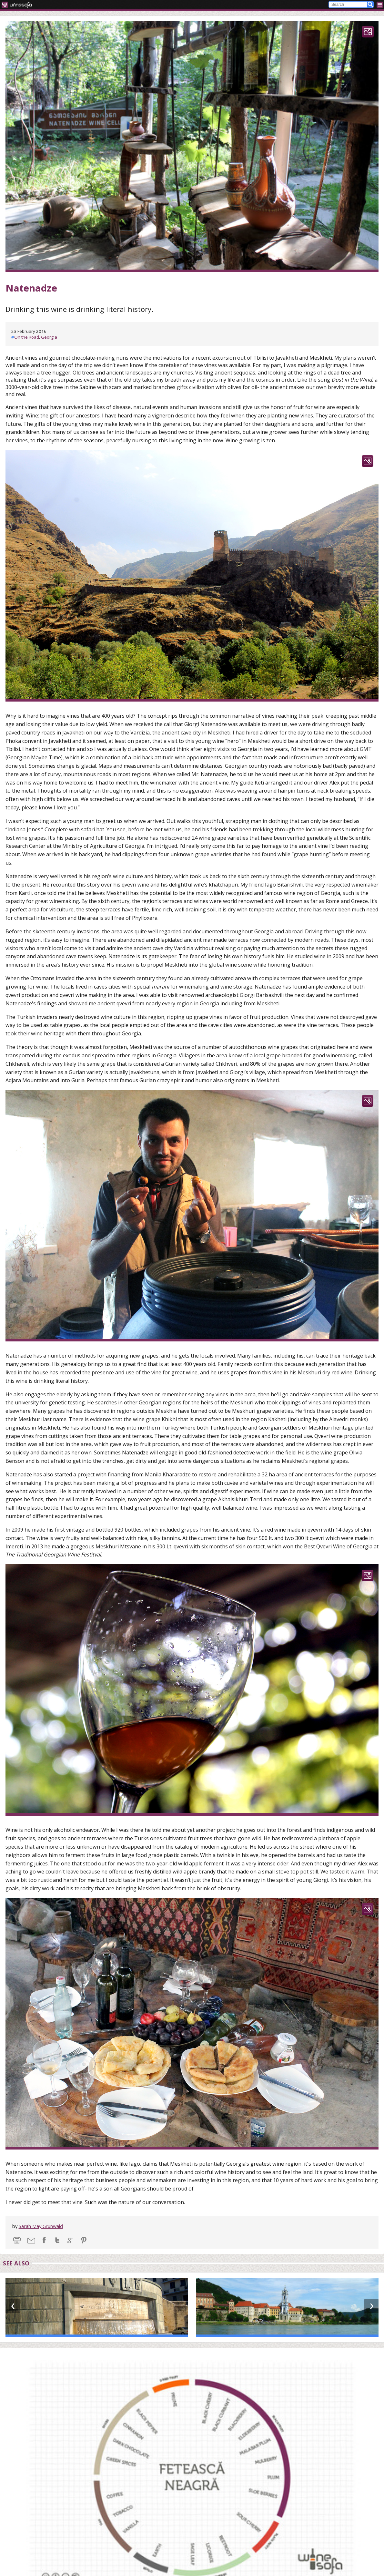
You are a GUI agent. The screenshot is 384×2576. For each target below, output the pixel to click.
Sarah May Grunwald (41, 2226)
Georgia (49, 337)
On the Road (26, 337)
